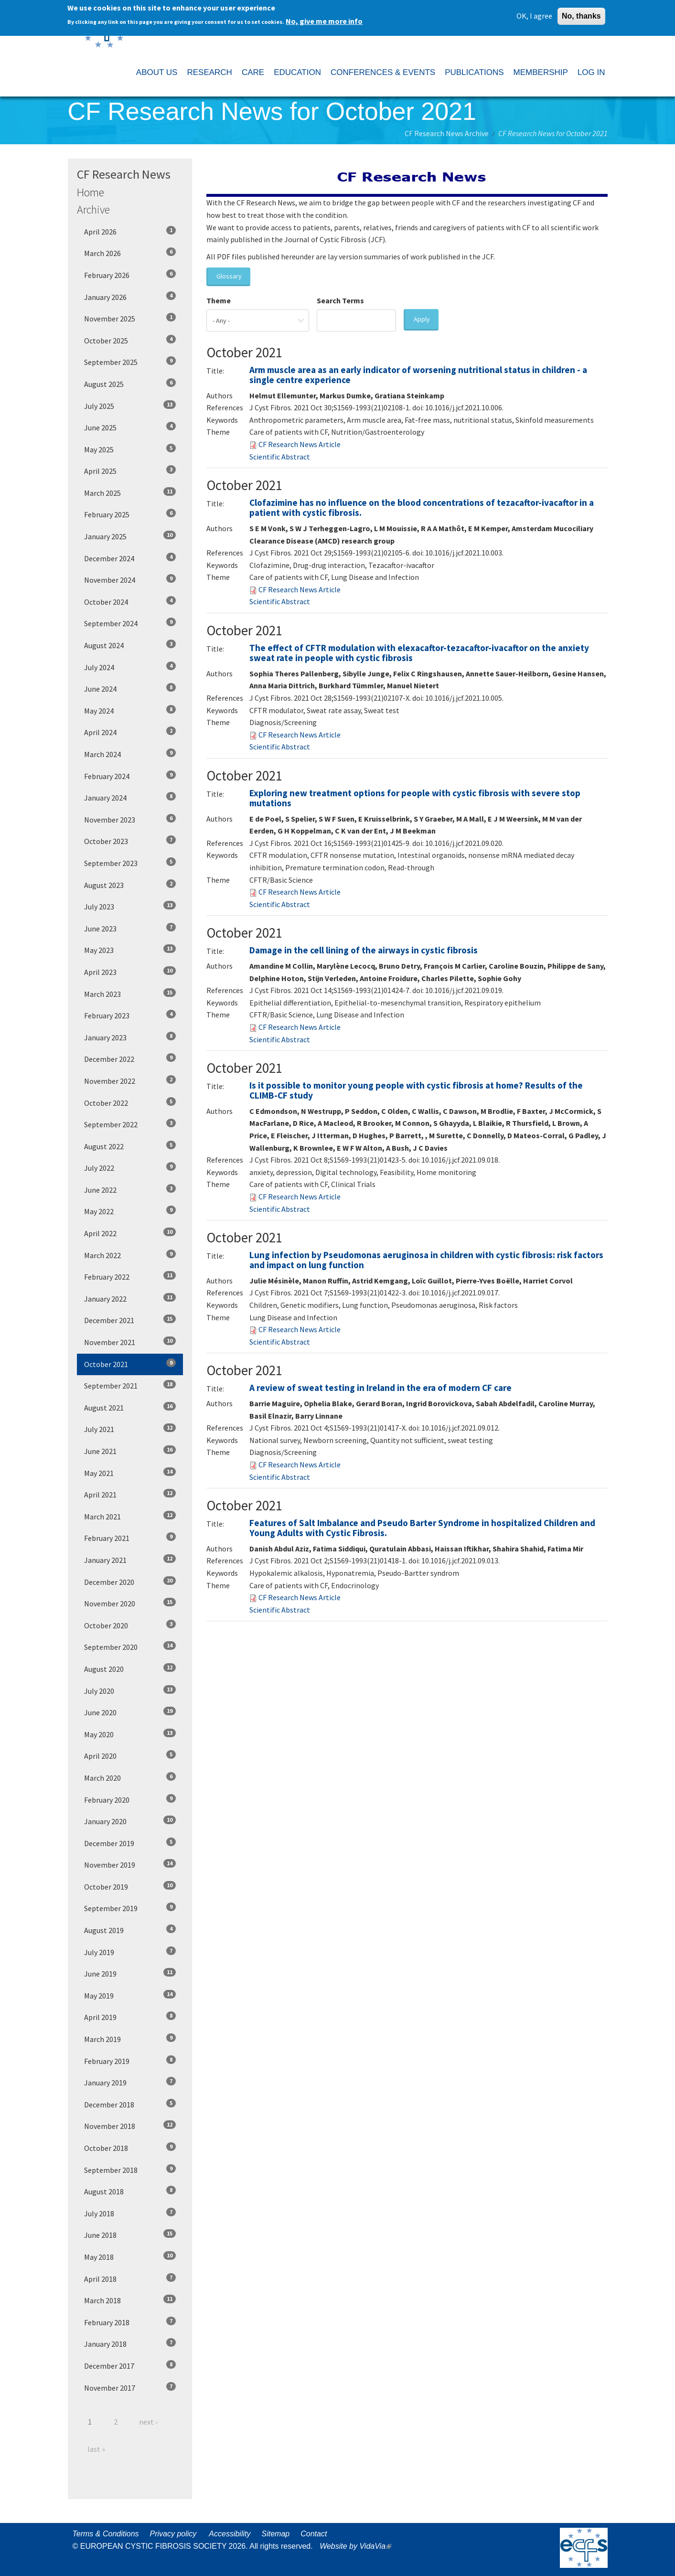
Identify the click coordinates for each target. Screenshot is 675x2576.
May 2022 (130, 1211)
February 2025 (130, 514)
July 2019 (130, 1951)
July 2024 (130, 667)
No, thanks (581, 15)
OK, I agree (534, 15)
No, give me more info (324, 20)
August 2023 (130, 884)
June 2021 (130, 1450)
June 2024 (130, 688)
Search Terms (340, 300)
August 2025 (130, 383)
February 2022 (130, 1276)
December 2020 (130, 1581)
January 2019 (130, 2082)
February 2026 (130, 274)
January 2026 (130, 296)
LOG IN (591, 72)
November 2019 (130, 1864)
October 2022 (130, 1102)
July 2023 (130, 906)
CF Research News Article (299, 444)
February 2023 (130, 1015)
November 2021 (130, 1341)
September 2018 (130, 2169)
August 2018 (130, 2191)
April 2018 (130, 2278)
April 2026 (130, 231)
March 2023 (130, 993)
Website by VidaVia (358, 2546)
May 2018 (130, 2256)
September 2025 (130, 361)
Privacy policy (173, 2534)
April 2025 (130, 470)
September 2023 (130, 862)
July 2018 (130, 2213)
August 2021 (130, 1407)
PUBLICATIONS (474, 72)
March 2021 (130, 1516)
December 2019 (130, 1843)
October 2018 (130, 2147)
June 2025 (130, 427)
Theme (218, 300)
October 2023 (130, 840)
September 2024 (130, 623)
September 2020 (130, 1646)
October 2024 (130, 601)
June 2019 (130, 1973)
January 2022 (130, 1298)
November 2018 (130, 2125)
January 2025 (130, 536)
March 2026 (130, 252)
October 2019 (130, 1886)
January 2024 (130, 797)
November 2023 (130, 819)
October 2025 (130, 340)
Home (90, 192)
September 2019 (130, 1908)
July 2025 (130, 405)
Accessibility (229, 2534)
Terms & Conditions (106, 2534)
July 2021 (130, 1428)
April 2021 (130, 1494)
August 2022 (130, 1146)
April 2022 (130, 1233)
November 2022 (130, 1080)
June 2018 (130, 2234)
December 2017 (130, 2365)
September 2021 (130, 1385)
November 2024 (130, 579)
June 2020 (130, 1712)
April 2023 (130, 971)
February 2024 (130, 775)
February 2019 (130, 2060)
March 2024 (130, 753)
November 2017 (130, 2387)
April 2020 (130, 1755)
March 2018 (130, 2300)
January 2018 (130, 2343)
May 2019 (130, 1995)
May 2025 (130, 449)
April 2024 (130, 732)
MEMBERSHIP (541, 72)
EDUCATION (297, 72)
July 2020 (130, 1690)
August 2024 (130, 645)
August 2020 (130, 1668)
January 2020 (130, 1821)
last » (96, 2449)
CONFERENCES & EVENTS (383, 72)
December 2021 (130, 1320)
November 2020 (130, 1603)
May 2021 (130, 1472)
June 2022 (130, 1189)
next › (148, 2421)
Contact (313, 2534)
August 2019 (130, 1929)
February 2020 (130, 1799)
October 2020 (130, 1625)
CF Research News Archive (447, 133)
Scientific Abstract (279, 456)
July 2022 (130, 1167)
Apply (422, 319)
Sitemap (275, 2534)
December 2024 (130, 558)
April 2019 (130, 2016)
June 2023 (130, 928)
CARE (253, 72)
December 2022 (130, 1058)
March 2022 (130, 1255)
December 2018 (130, 2104)
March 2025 (130, 492)
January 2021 (130, 1559)
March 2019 (130, 2038)
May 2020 (130, 1734)
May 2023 (130, 949)
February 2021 (130, 1537)
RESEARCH (209, 72)
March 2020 (130, 1777)
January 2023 (130, 1037)
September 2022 (130, 1124)
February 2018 (130, 2322)
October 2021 (130, 1363)
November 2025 (130, 318)
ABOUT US (157, 72)
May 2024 (130, 710)
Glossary (229, 276)
